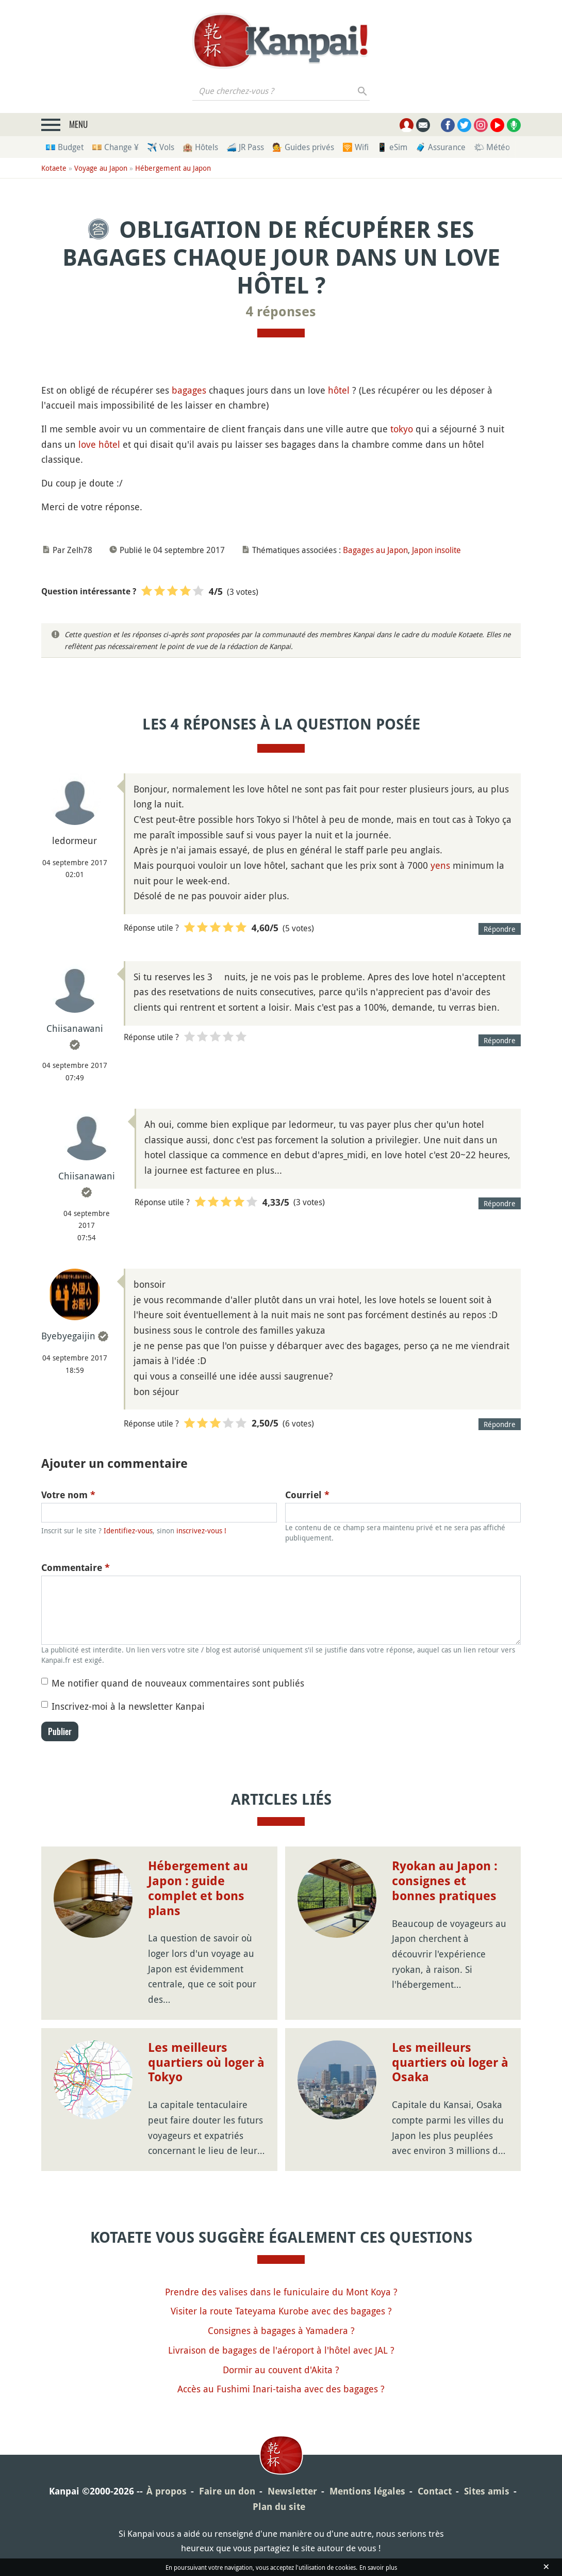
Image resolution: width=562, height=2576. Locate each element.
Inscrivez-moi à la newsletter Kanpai (128, 1706)
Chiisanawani (74, 1028)
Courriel (307, 1494)
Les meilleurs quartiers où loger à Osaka (450, 2062)
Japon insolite (436, 550)
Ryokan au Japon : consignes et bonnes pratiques (445, 1881)
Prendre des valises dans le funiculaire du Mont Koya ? (281, 2292)
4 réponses (281, 311)
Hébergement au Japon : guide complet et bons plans (198, 1888)
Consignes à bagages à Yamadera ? (281, 2330)
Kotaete (54, 168)
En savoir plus (378, 2567)
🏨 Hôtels (200, 147)
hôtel (339, 390)
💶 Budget (64, 147)
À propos (166, 2491)
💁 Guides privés (303, 147)
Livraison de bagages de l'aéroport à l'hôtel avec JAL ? (281, 2350)
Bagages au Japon (375, 550)
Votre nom (68, 1494)
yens (440, 865)
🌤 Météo (492, 147)
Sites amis (486, 2491)
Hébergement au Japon (173, 168)
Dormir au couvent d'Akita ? (281, 2369)
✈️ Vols (160, 147)
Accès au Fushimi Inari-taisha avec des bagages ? (281, 2389)
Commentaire (75, 1567)
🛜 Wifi (355, 147)
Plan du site (279, 2506)
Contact (435, 2491)
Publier (60, 1731)
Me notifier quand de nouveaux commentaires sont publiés (178, 1683)
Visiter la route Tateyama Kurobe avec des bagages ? (281, 2311)
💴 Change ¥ (115, 147)
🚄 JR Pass (245, 147)
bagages (189, 390)
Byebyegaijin (68, 1336)
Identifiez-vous (128, 1530)
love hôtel (99, 444)
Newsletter (292, 2491)
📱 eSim (392, 147)
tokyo (401, 429)
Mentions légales (367, 2491)
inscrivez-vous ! (201, 1530)
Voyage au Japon (100, 168)
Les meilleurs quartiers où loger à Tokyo (206, 2062)
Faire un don (227, 2491)
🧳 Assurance (441, 147)
